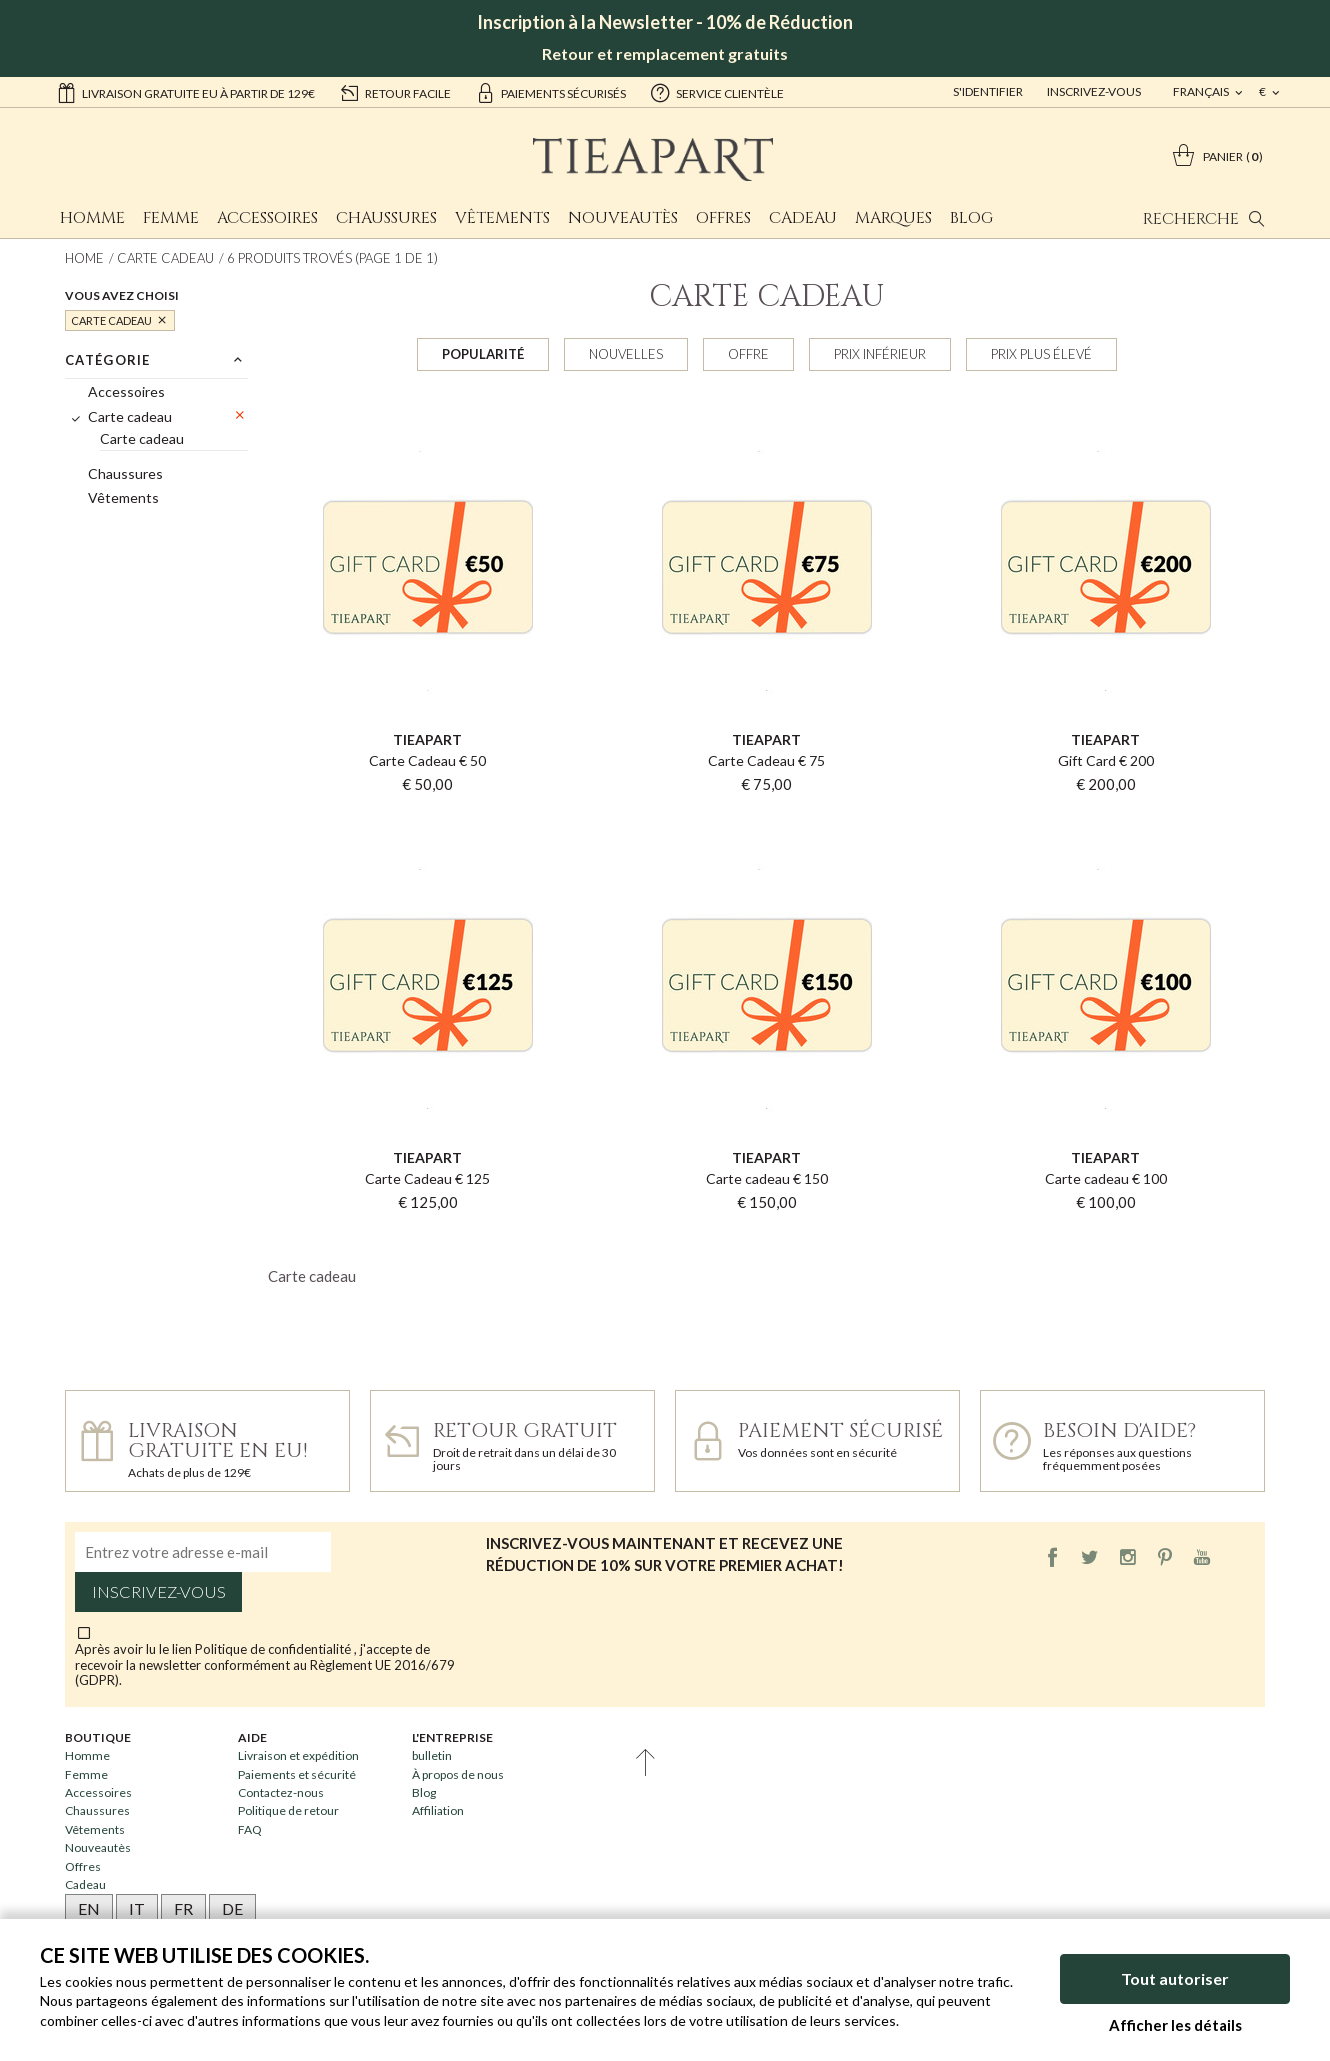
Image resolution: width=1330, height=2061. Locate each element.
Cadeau (803, 218)
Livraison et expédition (298, 1755)
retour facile (395, 92)
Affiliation (438, 1810)
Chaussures (386, 218)
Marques (893, 218)
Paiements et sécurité (297, 1774)
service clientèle (717, 92)
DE (232, 1908)
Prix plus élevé (1041, 354)
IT (137, 1908)
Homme (92, 218)
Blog (971, 218)
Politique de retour (288, 1810)
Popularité (483, 354)
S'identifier (988, 91)
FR (183, 1908)
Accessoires (267, 218)
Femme (171, 218)
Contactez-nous (281, 1792)
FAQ (250, 1829)
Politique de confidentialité (274, 1649)
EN (89, 1908)
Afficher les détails (1175, 2025)
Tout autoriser (1175, 1978)
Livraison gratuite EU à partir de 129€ (185, 92)
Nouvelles (626, 354)
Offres (723, 218)
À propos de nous (458, 1774)
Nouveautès (623, 218)
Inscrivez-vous (1094, 91)
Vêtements (502, 218)
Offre (748, 354)
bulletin (432, 1755)
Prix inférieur (880, 354)
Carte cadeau (165, 258)
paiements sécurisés (550, 92)
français (1202, 91)
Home (84, 258)
